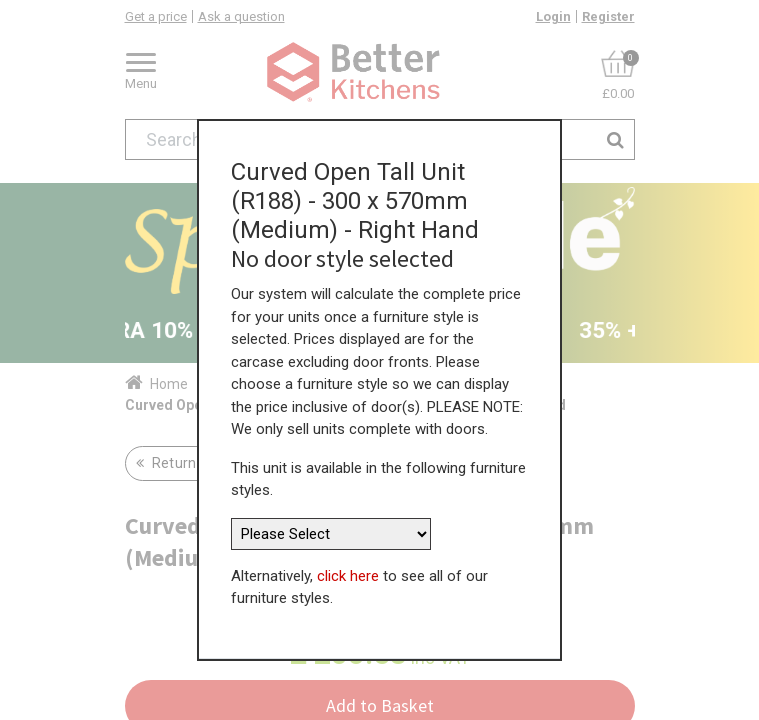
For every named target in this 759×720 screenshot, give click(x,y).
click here (348, 576)
